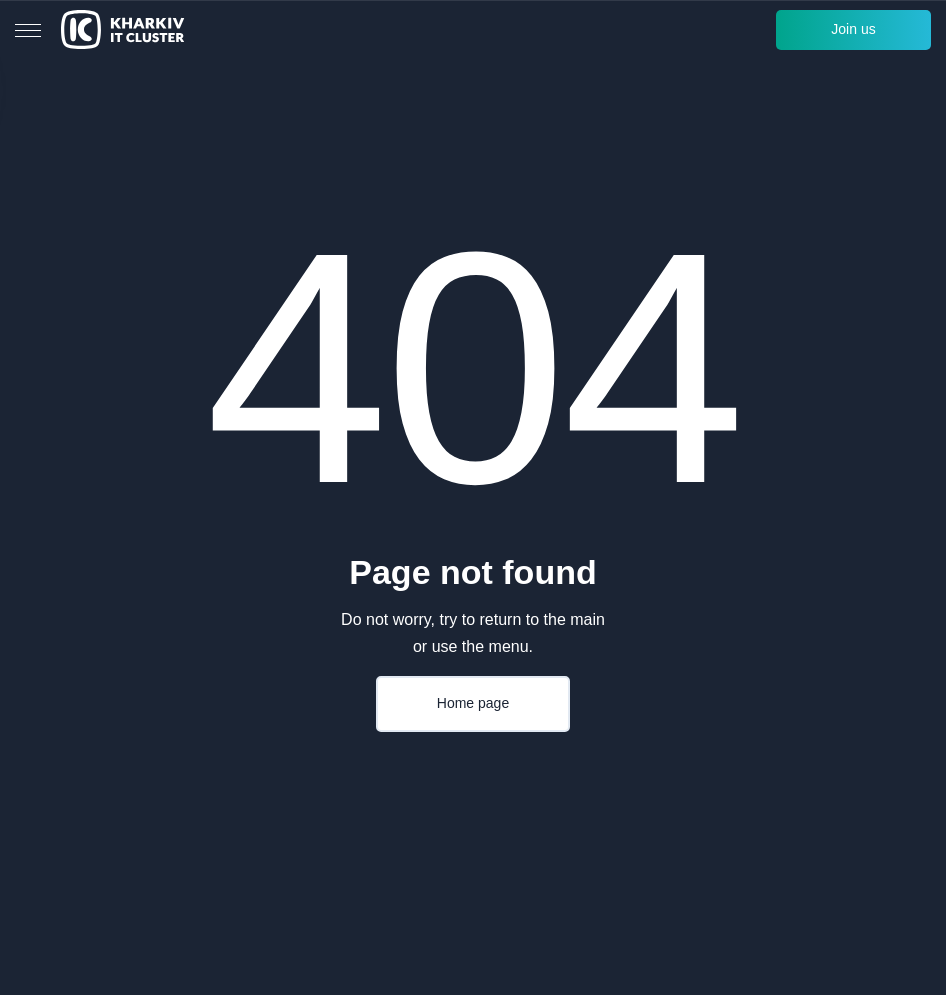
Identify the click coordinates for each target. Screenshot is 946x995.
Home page (473, 703)
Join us (853, 29)
